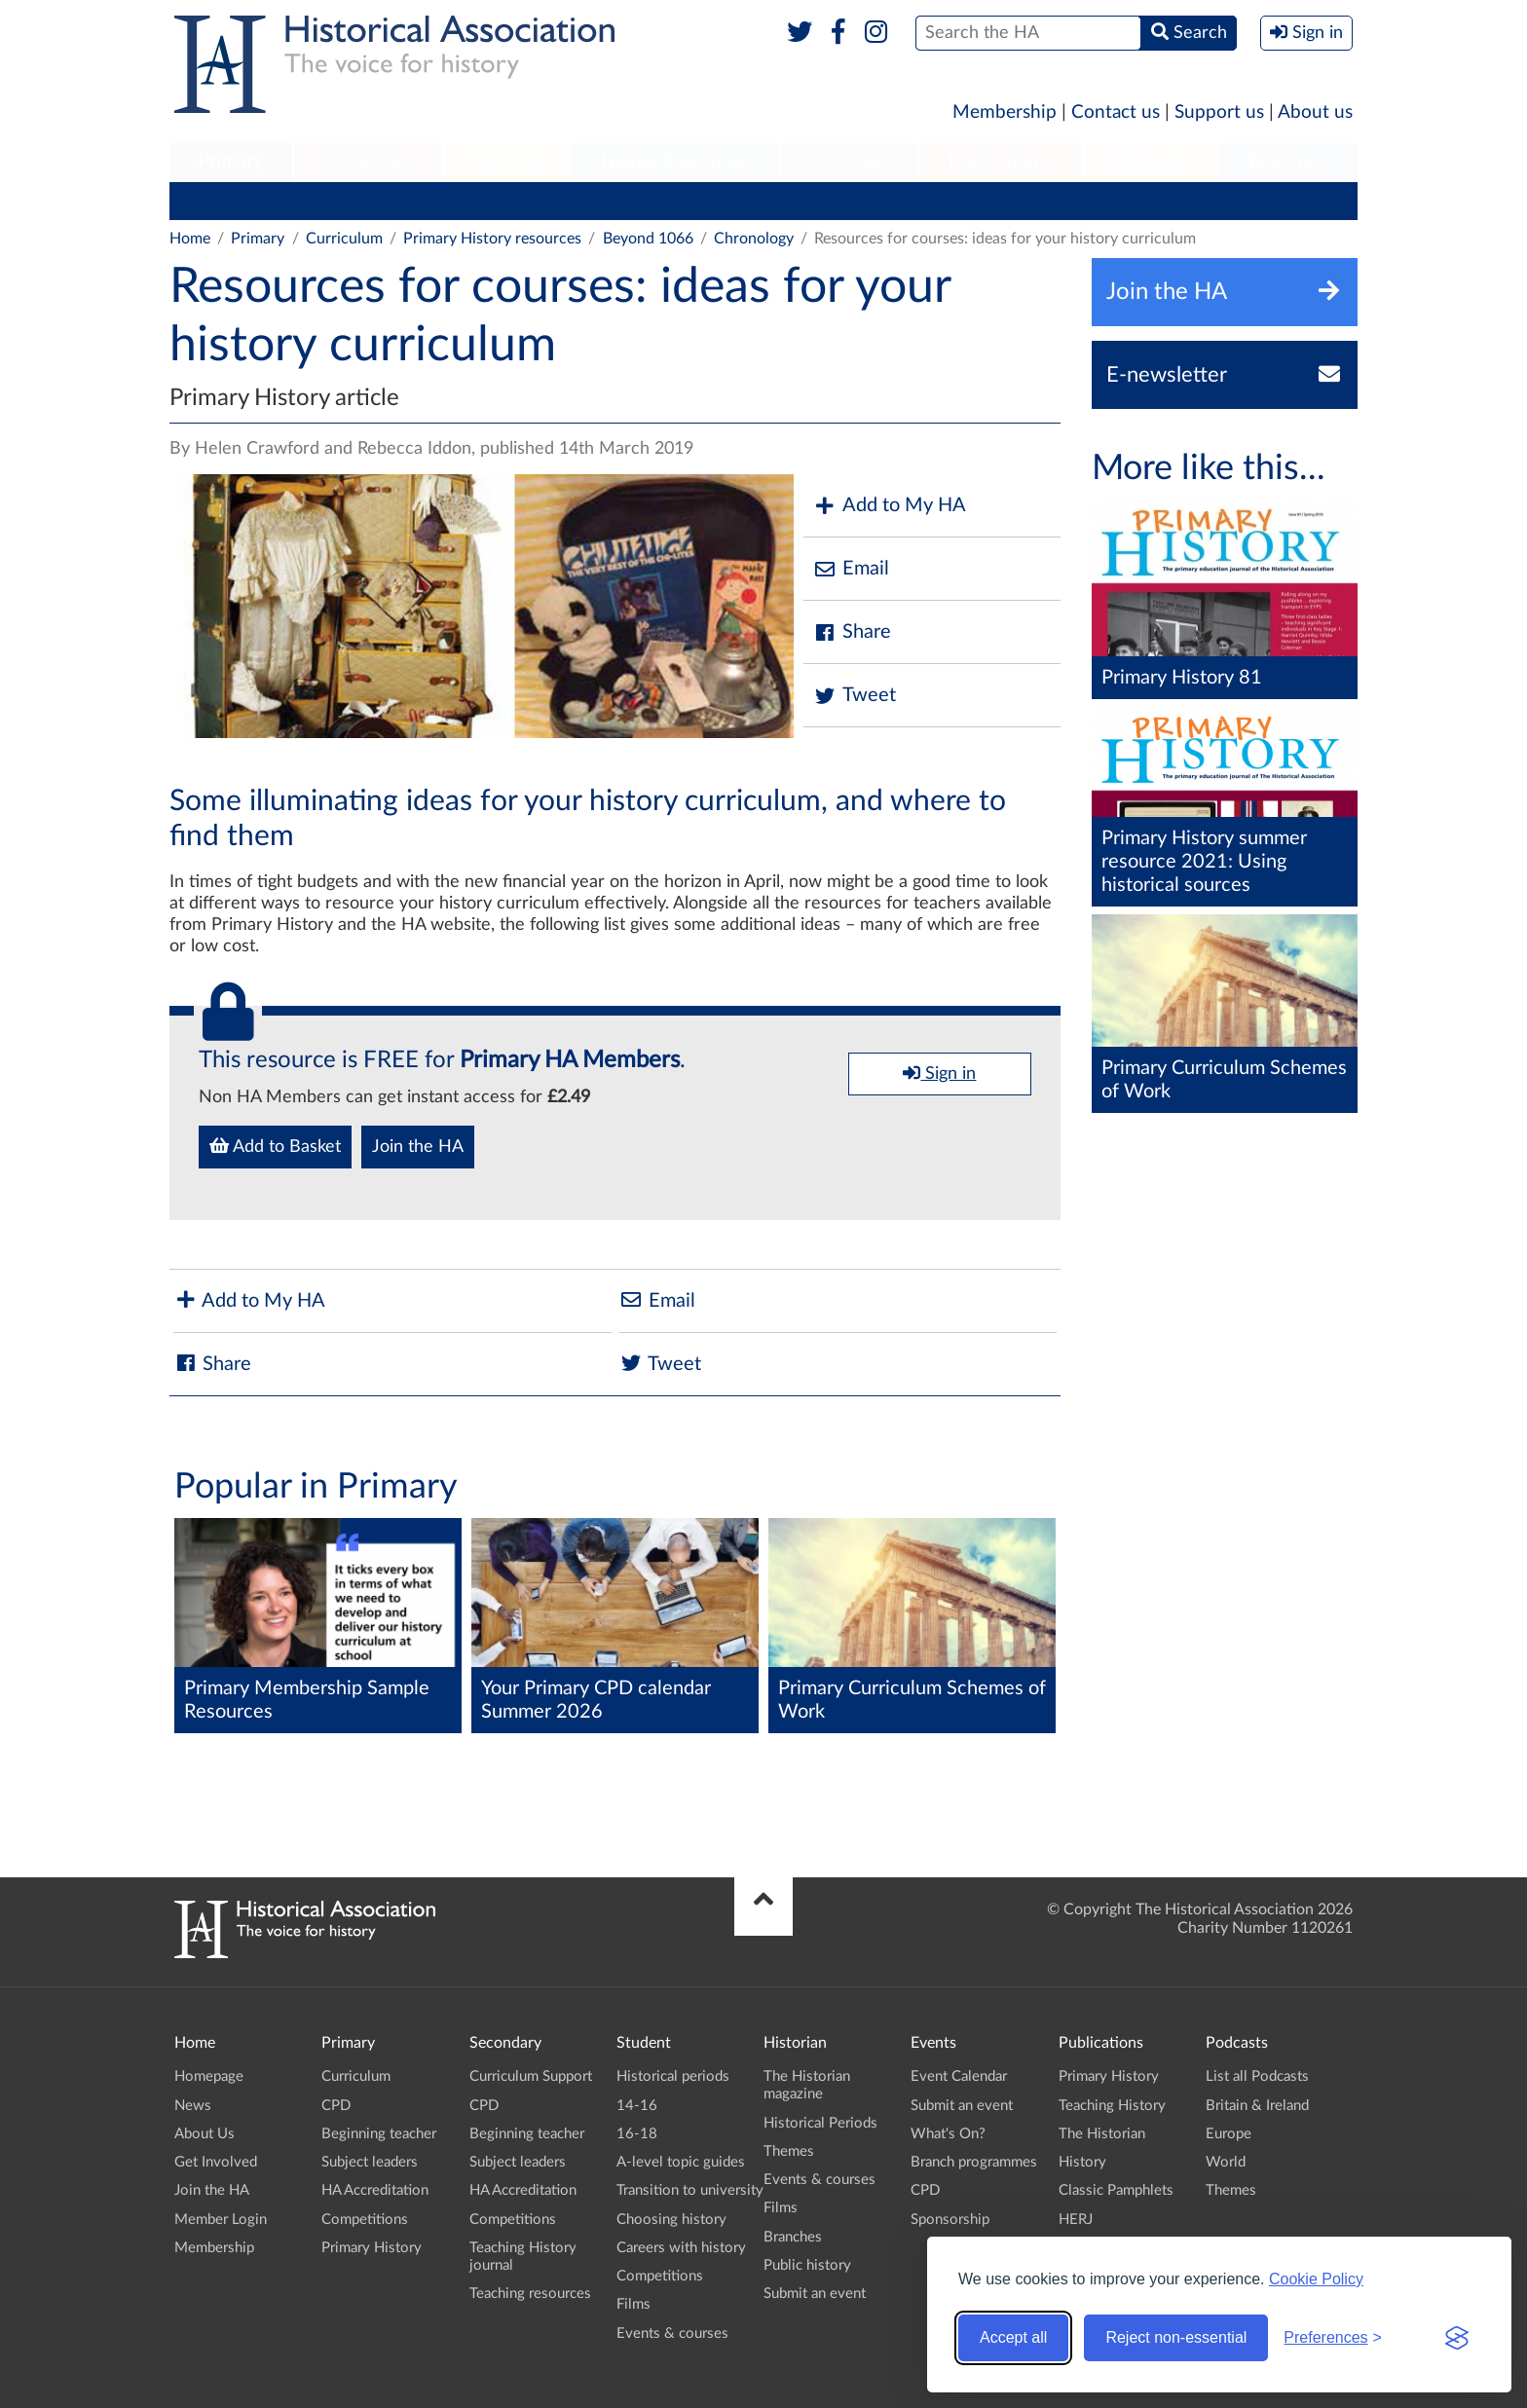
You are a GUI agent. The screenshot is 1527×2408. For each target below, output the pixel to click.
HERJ (1076, 2219)
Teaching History (1112, 2105)
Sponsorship (950, 2219)
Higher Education (675, 161)
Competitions (825, 200)
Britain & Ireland (1257, 2105)
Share (852, 632)
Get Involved (215, 2162)
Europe (1228, 2134)
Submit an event (815, 2293)
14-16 (636, 2105)
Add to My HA (889, 506)
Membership (1004, 112)
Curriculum (217, 200)
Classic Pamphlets (1116, 2190)
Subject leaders (551, 200)
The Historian (1102, 2134)
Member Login (220, 2219)
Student (506, 161)
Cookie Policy (1316, 2279)
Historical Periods (820, 2123)
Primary (230, 161)
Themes (789, 2151)
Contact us (1115, 112)
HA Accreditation (691, 200)
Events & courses (672, 2333)
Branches (1288, 161)
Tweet (854, 695)
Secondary (368, 161)
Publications (1001, 161)
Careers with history (681, 2248)
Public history (807, 2265)
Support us (1219, 112)
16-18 (636, 2134)
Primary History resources (492, 238)
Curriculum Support (530, 2076)
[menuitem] (230, 162)
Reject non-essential (1176, 2337)
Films (633, 2304)
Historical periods (672, 2076)
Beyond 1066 (648, 238)
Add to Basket (275, 1146)
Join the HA (418, 1147)
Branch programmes (974, 2162)
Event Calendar (959, 2076)
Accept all (1013, 2337)
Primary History (955, 200)
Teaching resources (530, 2293)
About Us (204, 2134)
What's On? (948, 2134)
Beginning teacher (408, 200)
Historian (849, 161)
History (1082, 2162)
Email (851, 569)
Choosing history (671, 2219)
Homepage (208, 2076)
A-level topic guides (680, 2162)
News (192, 2105)
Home (189, 238)
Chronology (754, 238)
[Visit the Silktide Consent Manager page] (1457, 2338)
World (1226, 2162)
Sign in (939, 1073)
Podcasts (1151, 161)
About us (1315, 112)
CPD (301, 200)
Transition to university (690, 2190)
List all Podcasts (1257, 2076)
